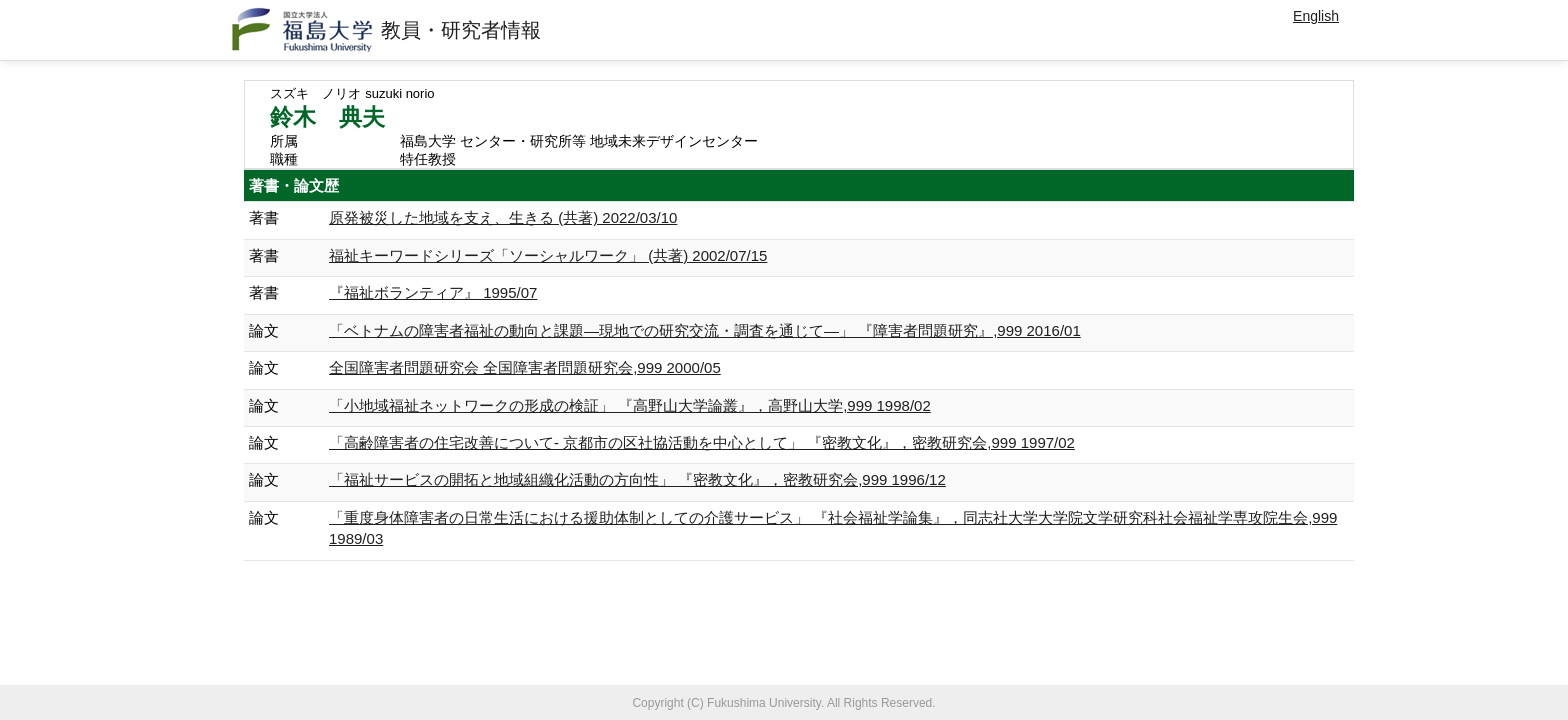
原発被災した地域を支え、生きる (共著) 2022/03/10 (503, 217)
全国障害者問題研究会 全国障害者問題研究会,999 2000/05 (525, 367)
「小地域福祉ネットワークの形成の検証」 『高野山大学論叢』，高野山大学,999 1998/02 (630, 405)
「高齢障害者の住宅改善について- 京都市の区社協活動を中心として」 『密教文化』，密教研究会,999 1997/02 (702, 442)
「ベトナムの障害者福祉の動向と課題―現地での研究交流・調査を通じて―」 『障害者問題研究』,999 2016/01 (705, 330)
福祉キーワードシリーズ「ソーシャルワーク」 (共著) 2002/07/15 (548, 255)
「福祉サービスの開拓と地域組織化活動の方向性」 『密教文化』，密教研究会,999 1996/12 (637, 479)
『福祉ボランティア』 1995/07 (433, 292)
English (1316, 16)
